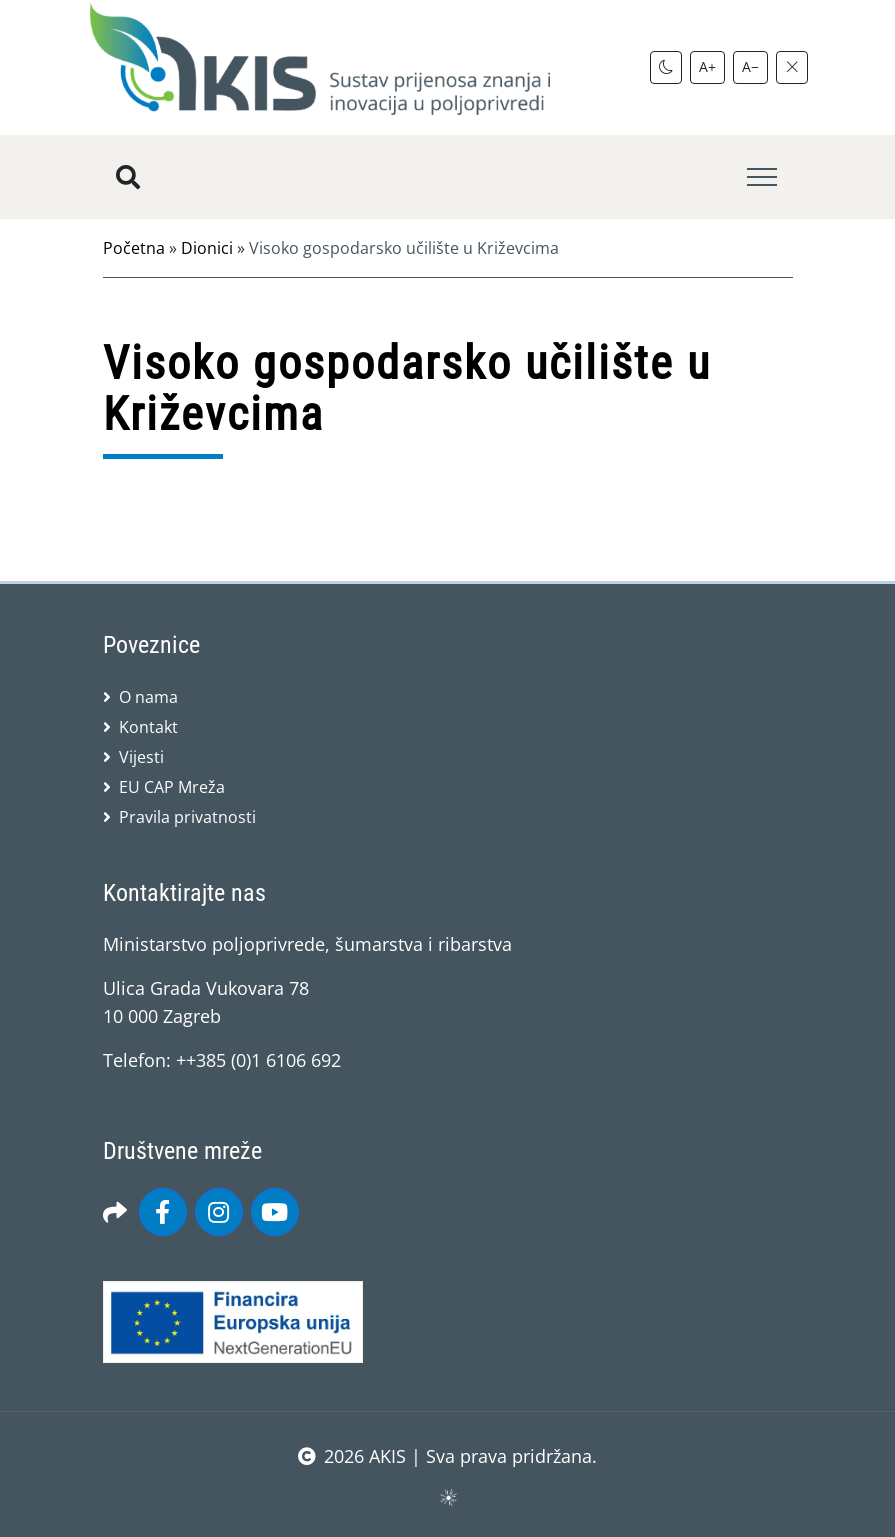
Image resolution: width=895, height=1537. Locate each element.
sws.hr (447, 1496)
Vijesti (141, 757)
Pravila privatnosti (187, 817)
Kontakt (148, 727)
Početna (134, 248)
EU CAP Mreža (172, 787)
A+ (707, 66)
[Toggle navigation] (762, 177)
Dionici (207, 248)
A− (750, 66)
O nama (148, 697)
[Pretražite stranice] (128, 177)
